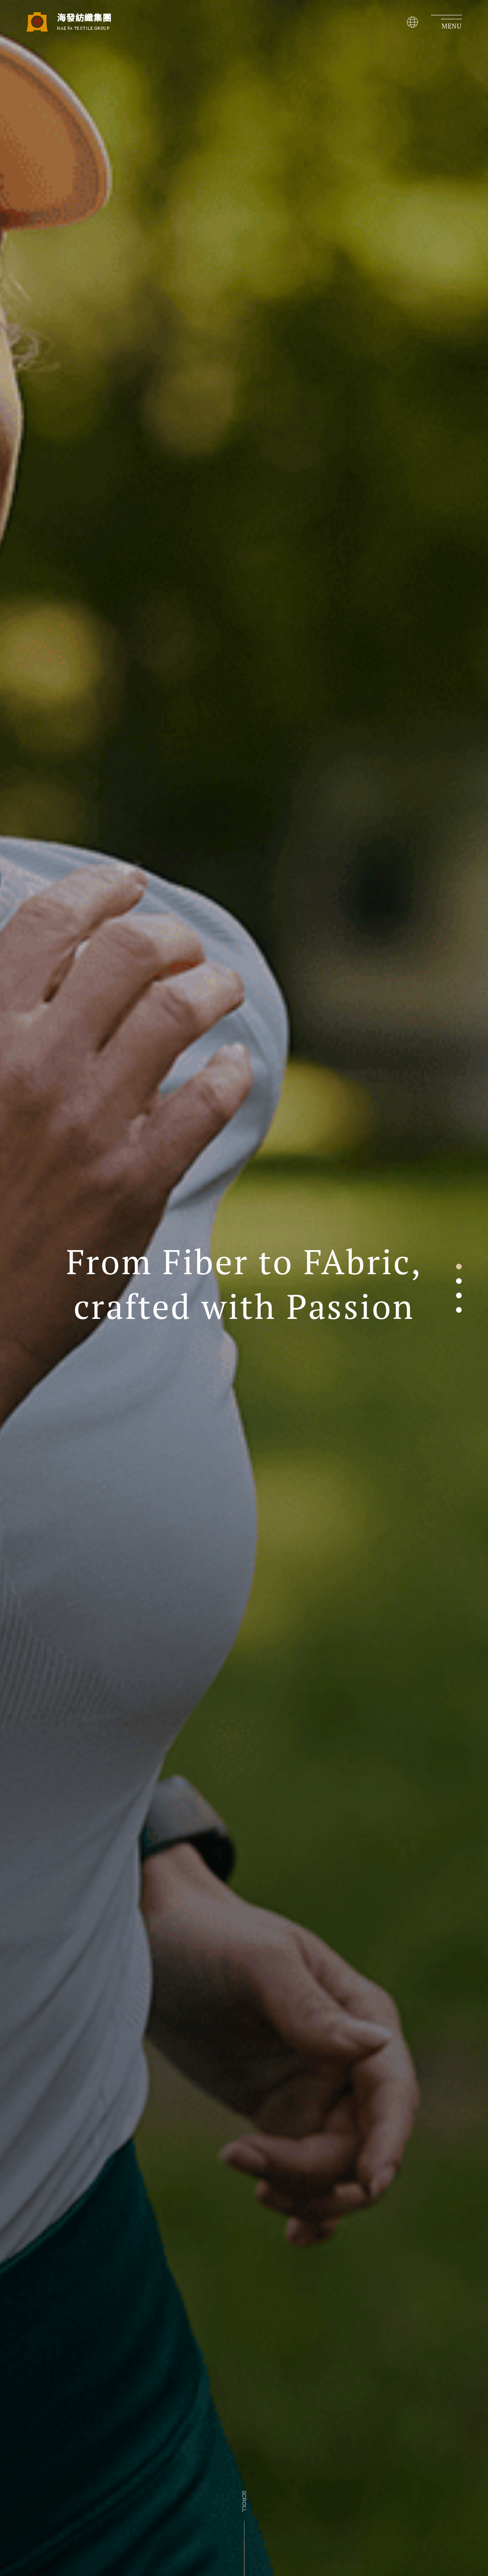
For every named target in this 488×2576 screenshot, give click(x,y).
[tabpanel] (244, 1288)
